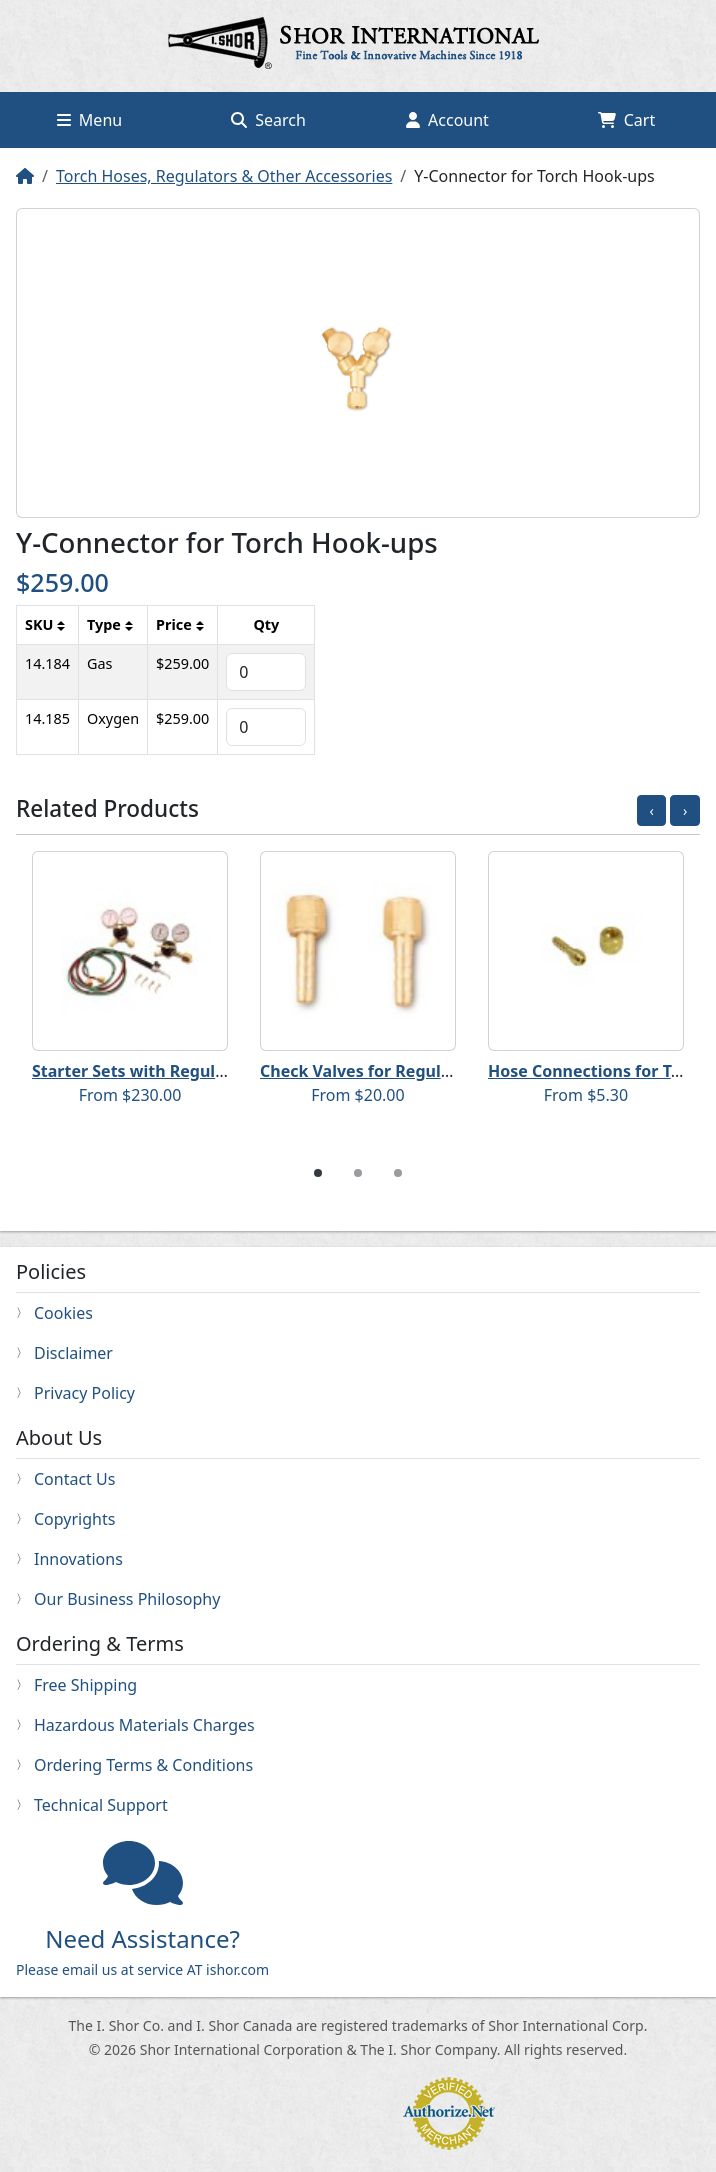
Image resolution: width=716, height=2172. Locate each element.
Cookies (63, 1313)
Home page (358, 46)
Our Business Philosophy (127, 1599)
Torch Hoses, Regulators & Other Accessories (224, 176)
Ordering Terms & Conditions (143, 1765)
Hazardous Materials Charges (144, 1725)
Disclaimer (73, 1353)
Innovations (78, 1559)
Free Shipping (85, 1685)
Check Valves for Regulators (371, 1071)
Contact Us (74, 1479)
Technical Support (101, 1805)
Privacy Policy (84, 1393)
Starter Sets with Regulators (144, 1071)
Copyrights (74, 1519)
